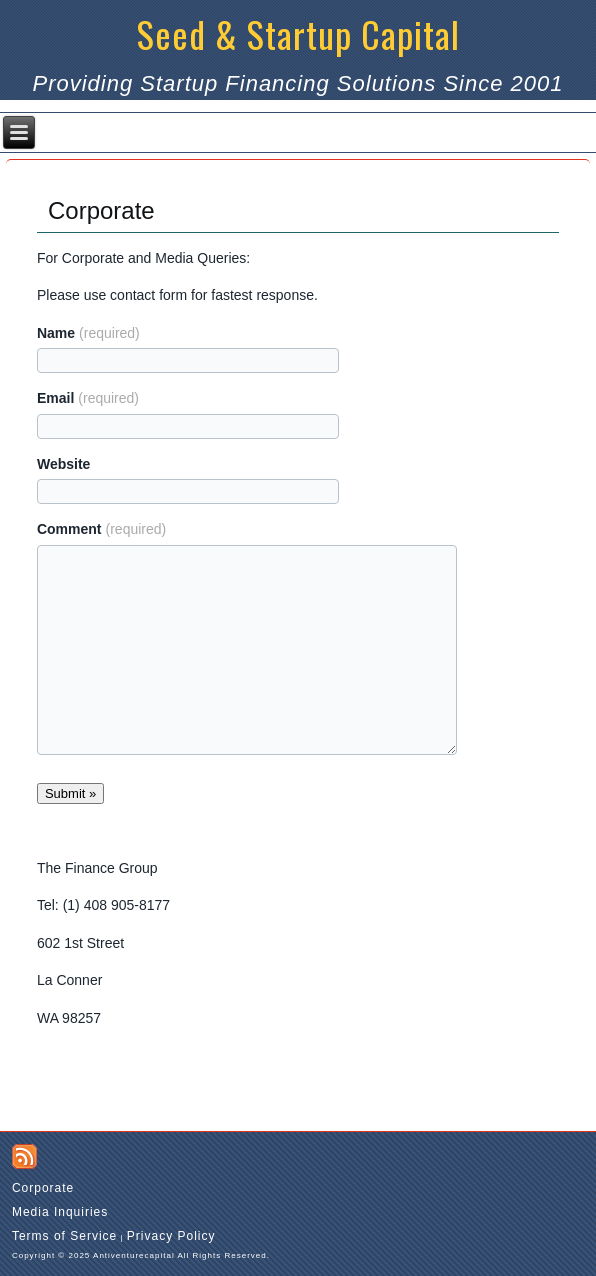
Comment (101, 529)
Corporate (43, 1188)
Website (63, 464)
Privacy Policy (171, 1236)
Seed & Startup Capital (298, 33)
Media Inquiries (60, 1212)
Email (88, 398)
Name (88, 333)
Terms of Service (64, 1236)
